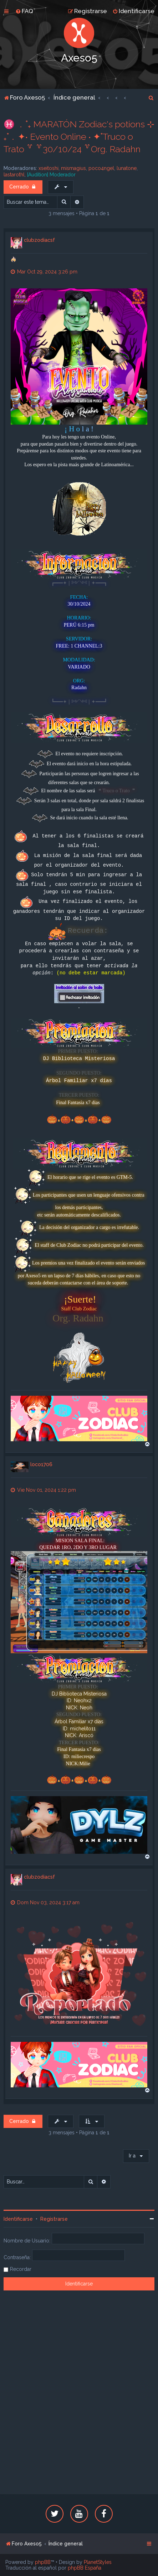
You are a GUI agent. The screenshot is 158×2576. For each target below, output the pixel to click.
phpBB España (84, 2568)
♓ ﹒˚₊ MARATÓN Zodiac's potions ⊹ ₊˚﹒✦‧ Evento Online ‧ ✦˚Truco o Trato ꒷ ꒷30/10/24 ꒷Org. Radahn (79, 136)
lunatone (127, 168)
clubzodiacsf (39, 240)
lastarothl (14, 174)
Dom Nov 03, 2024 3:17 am (45, 1902)
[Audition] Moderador (51, 174)
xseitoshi (48, 168)
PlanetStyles (98, 2562)
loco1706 (41, 1464)
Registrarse (54, 2219)
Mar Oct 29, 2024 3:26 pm (44, 272)
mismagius (73, 168)
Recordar (20, 2269)
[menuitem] (24, 11)
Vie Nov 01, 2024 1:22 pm (43, 1490)
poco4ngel (101, 168)
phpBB (43, 2562)
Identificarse (18, 2219)
